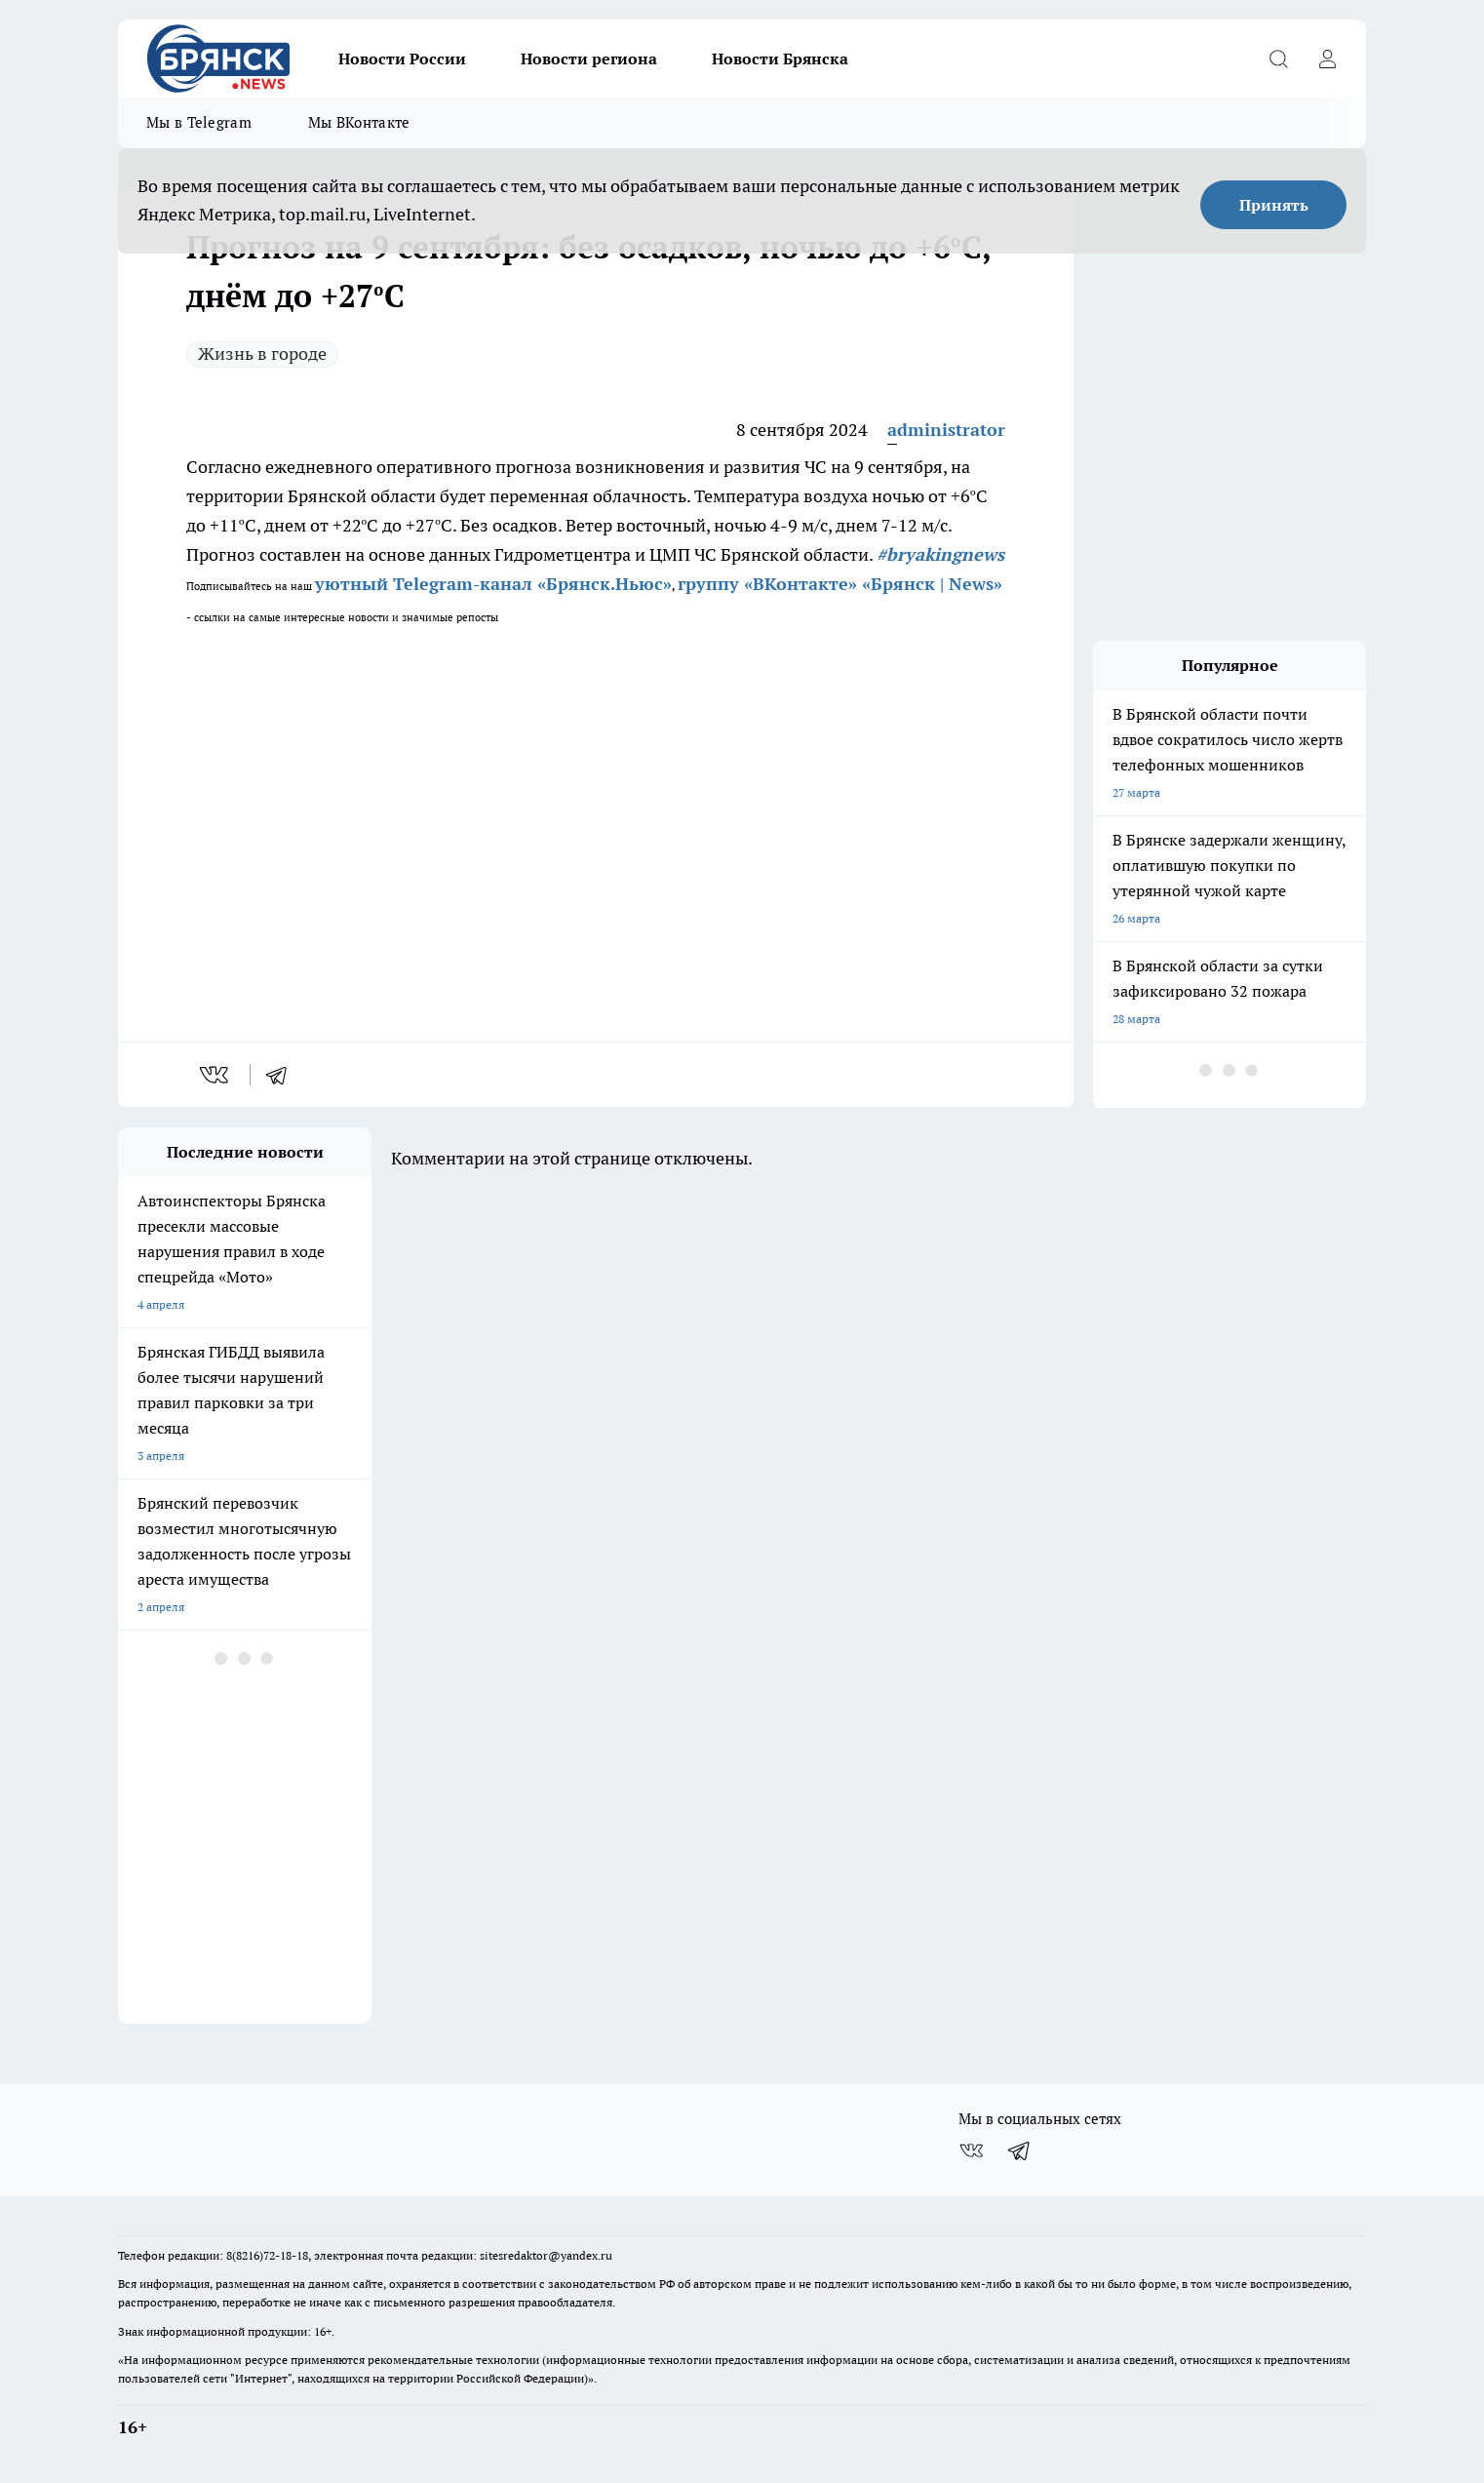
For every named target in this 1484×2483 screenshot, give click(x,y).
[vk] (216, 1074)
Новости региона (589, 58)
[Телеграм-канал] (1020, 2150)
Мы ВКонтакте (359, 122)
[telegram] (282, 1074)
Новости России (402, 58)
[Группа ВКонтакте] (971, 2150)
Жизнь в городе (262, 353)
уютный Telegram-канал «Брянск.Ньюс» (493, 583)
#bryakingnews (940, 554)
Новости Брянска (780, 58)
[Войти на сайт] (1327, 58)
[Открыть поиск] (1278, 58)
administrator (946, 429)
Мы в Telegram (199, 122)
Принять (1273, 205)
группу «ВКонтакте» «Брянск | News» (840, 583)
